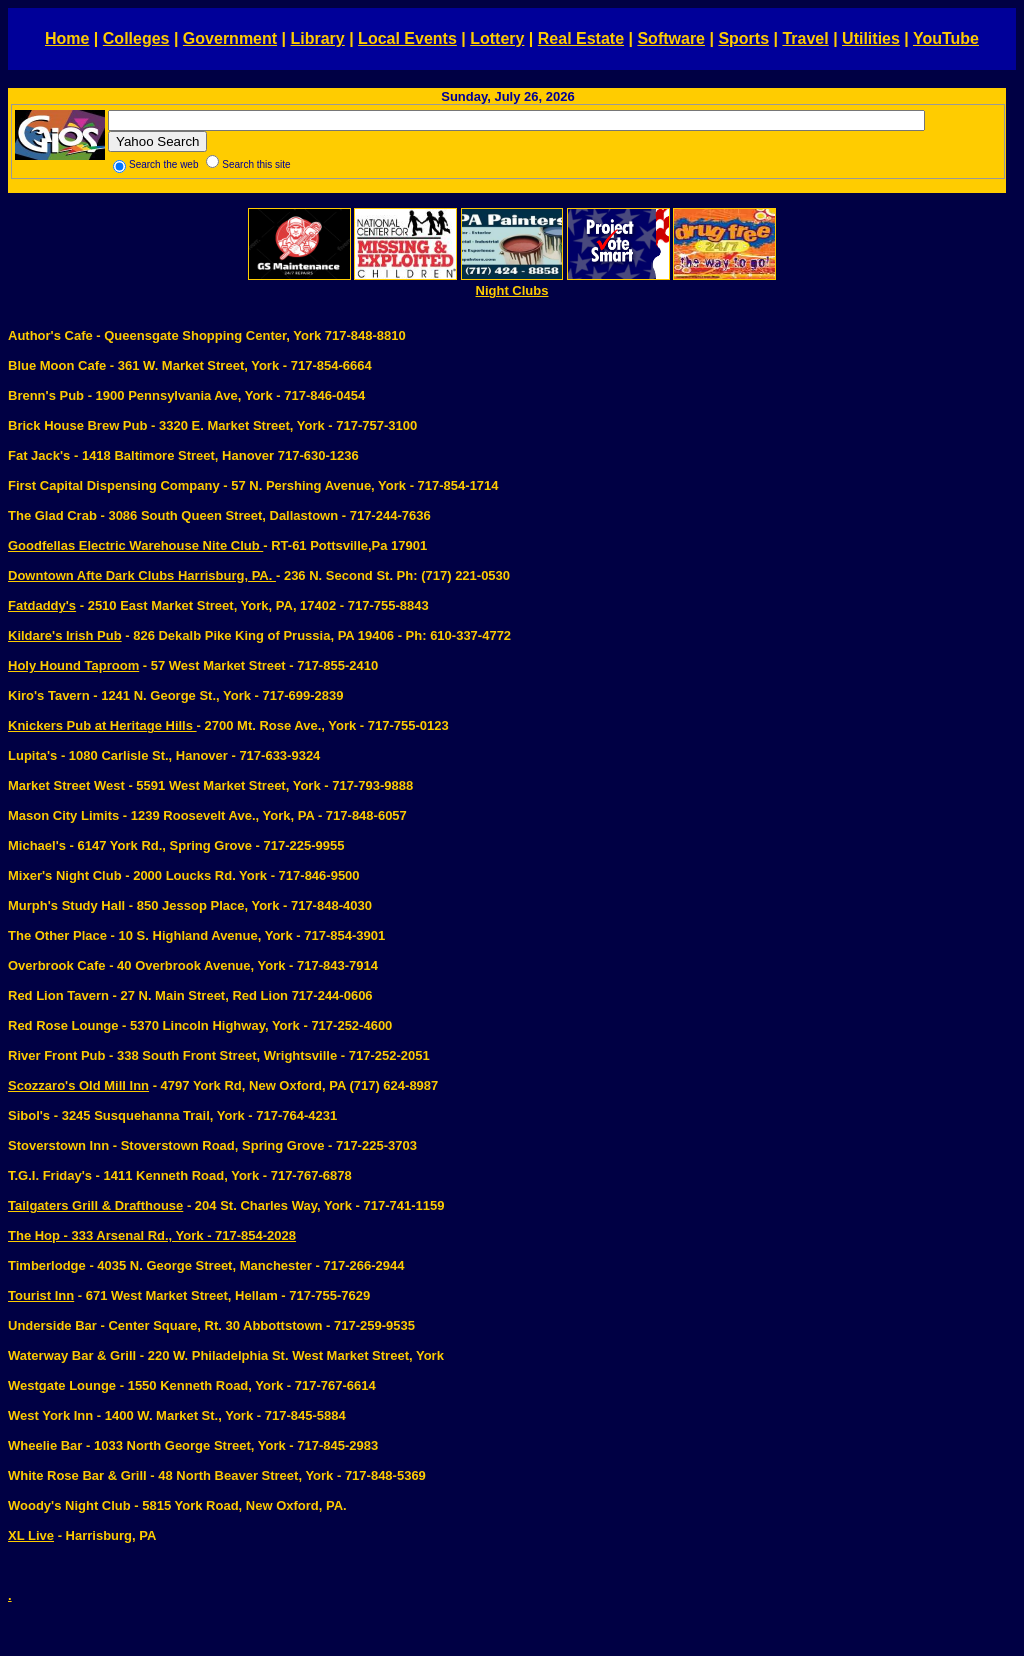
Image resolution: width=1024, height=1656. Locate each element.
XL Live (31, 1535)
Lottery (497, 38)
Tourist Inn (41, 1295)
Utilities (871, 38)
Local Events (407, 38)
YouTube (946, 38)
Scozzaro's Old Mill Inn (78, 1085)
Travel (805, 38)
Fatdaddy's (42, 605)
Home (67, 38)
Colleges (136, 38)
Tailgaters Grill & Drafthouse (95, 1205)
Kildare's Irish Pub (65, 635)
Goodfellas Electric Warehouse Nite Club (135, 545)
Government (230, 38)
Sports (743, 38)
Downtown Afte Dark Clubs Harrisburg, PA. (142, 575)
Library (317, 38)
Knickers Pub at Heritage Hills (102, 725)
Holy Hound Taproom (73, 665)
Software (671, 38)
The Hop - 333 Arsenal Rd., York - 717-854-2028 (152, 1235)
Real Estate (581, 38)
